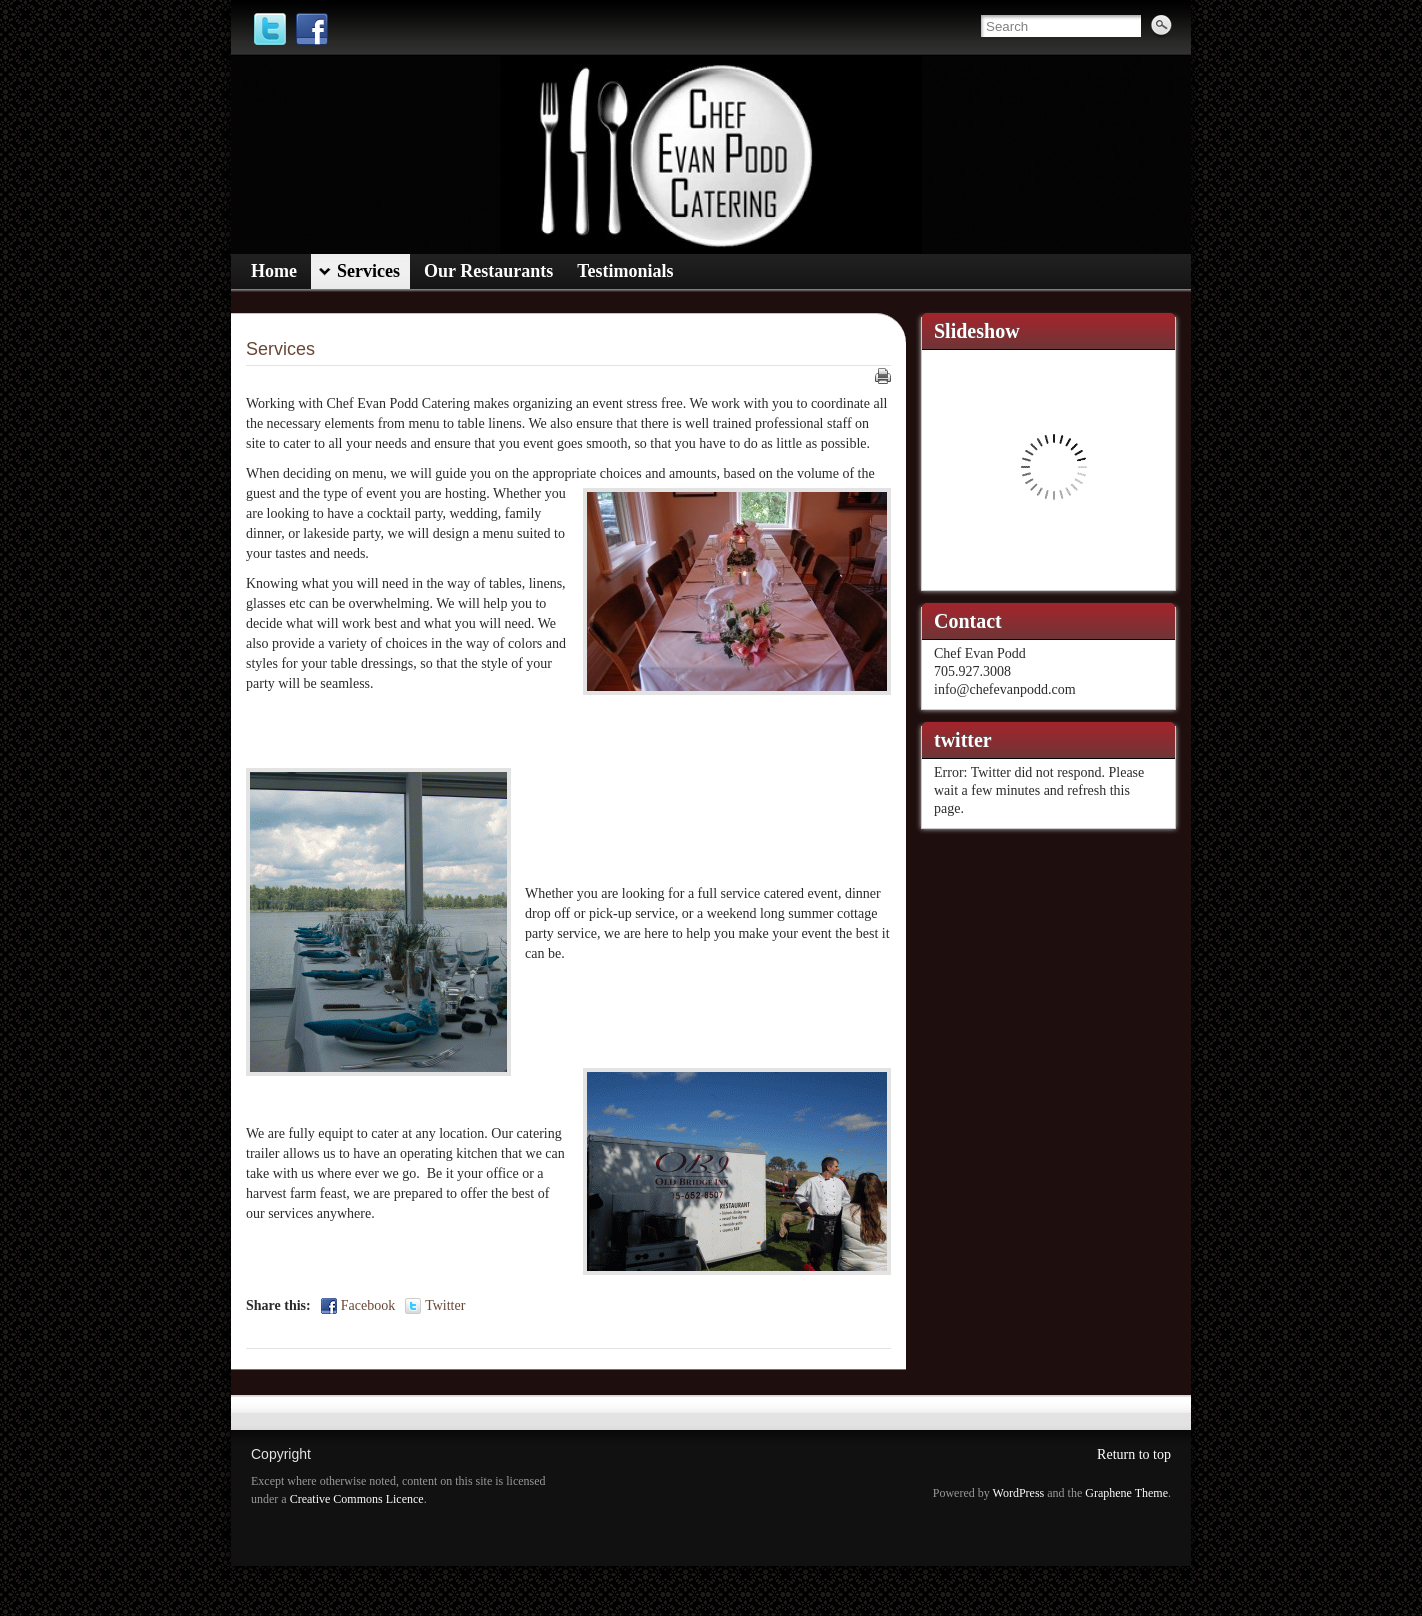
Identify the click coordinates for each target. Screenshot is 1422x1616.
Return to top (1134, 1454)
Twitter (445, 1305)
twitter (963, 740)
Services (280, 349)
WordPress (1019, 1493)
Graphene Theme (1126, 1493)
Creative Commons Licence (357, 1499)
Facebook (368, 1305)
